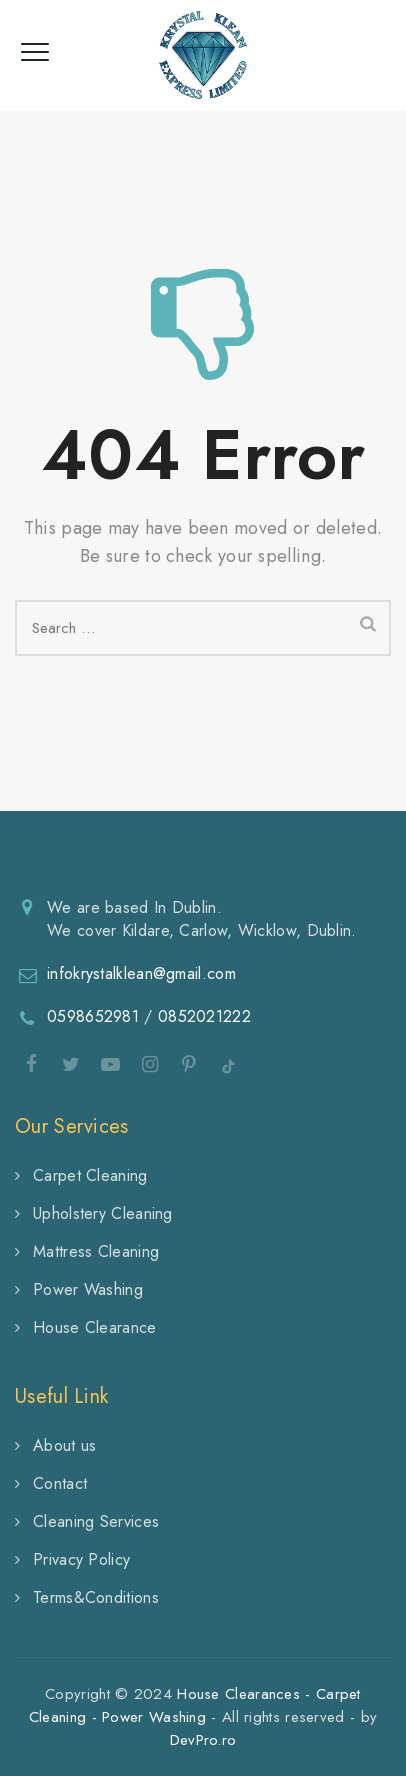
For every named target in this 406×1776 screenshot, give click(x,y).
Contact (60, 1483)
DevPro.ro (203, 1740)
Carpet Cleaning (90, 1175)
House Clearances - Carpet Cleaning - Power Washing (195, 1705)
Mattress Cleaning (96, 1251)
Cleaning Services (96, 1521)
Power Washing (88, 1289)
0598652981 (93, 1016)
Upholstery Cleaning (103, 1213)
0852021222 (204, 1016)
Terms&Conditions (96, 1597)
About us (64, 1445)
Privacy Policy (81, 1559)
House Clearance (95, 1327)
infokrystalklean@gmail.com (141, 973)
